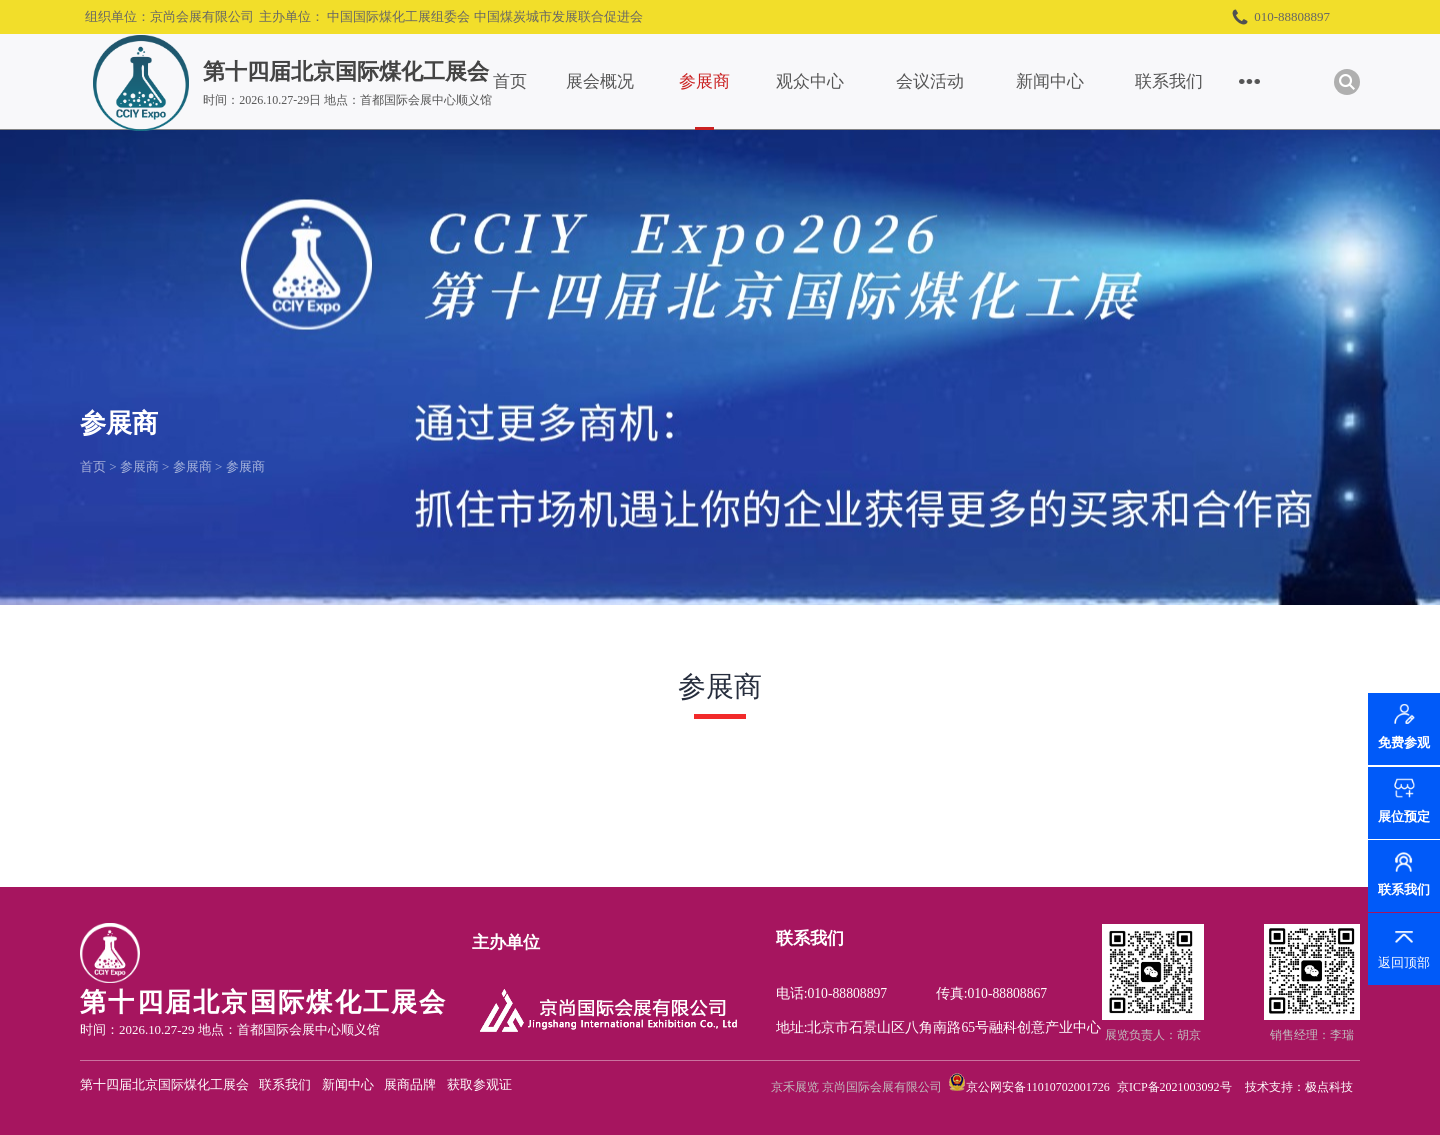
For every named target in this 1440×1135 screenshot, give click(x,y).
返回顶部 (1404, 962)
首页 (510, 81)
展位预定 (1404, 816)
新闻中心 (1050, 81)
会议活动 (930, 81)
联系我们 (1169, 81)
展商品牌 (410, 1084)
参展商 (704, 81)
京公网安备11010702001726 (1038, 1087)
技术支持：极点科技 (1299, 1087)
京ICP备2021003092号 (1174, 1087)
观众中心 (810, 81)
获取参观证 (479, 1084)
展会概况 (600, 81)
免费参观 (1404, 743)
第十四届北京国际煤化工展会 (164, 1084)
